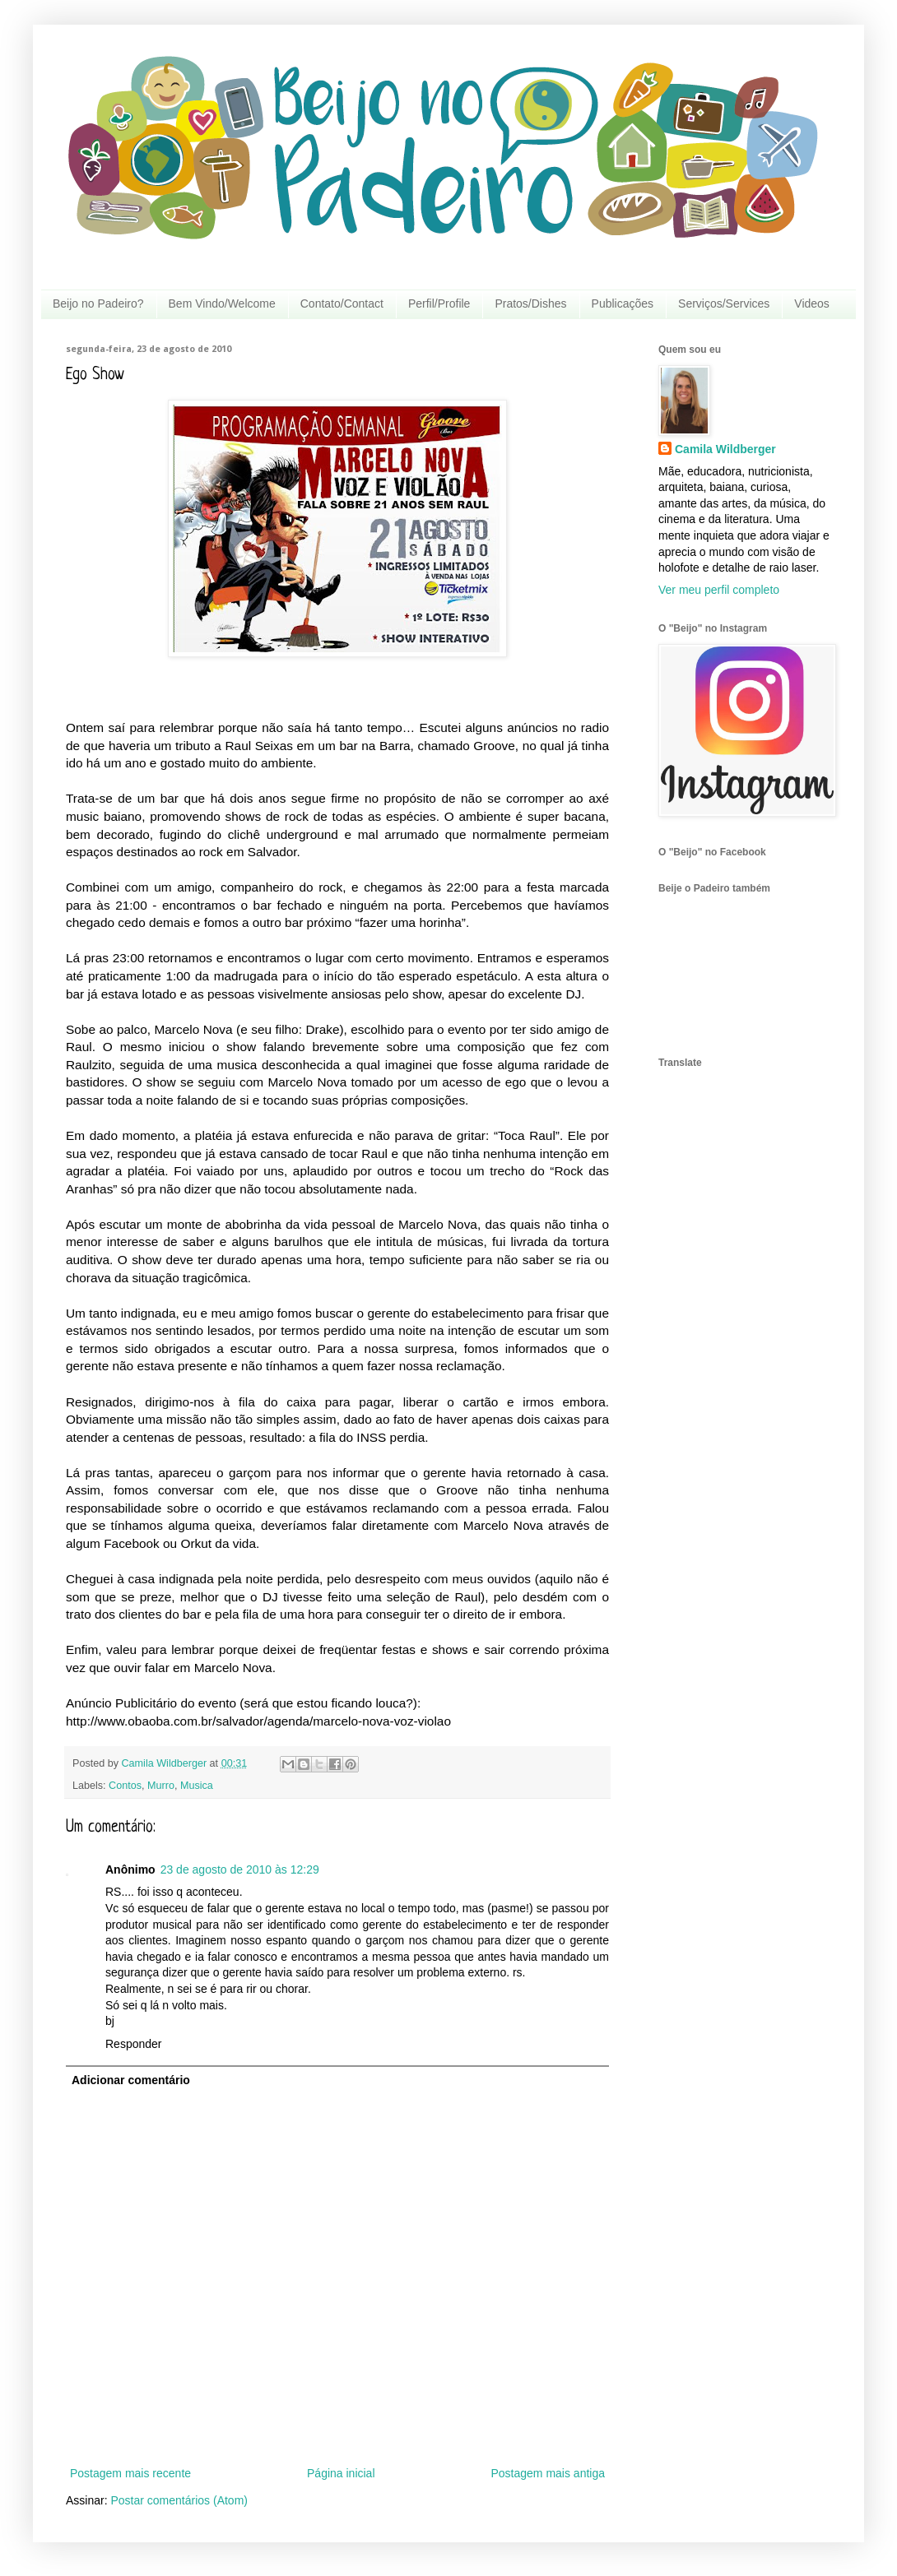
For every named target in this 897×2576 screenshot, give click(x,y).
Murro (160, 1785)
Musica (196, 1785)
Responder (133, 2043)
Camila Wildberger (725, 449)
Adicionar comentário (131, 2080)
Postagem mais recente (130, 2473)
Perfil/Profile (439, 303)
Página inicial (341, 2473)
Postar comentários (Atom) (179, 2500)
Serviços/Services (723, 303)
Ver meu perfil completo (718, 589)
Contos (125, 1785)
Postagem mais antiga (547, 2473)
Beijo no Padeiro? (98, 303)
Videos (812, 303)
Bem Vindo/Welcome (222, 303)
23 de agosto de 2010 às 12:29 (239, 1869)
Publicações (623, 303)
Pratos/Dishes (530, 303)
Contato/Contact (341, 303)
